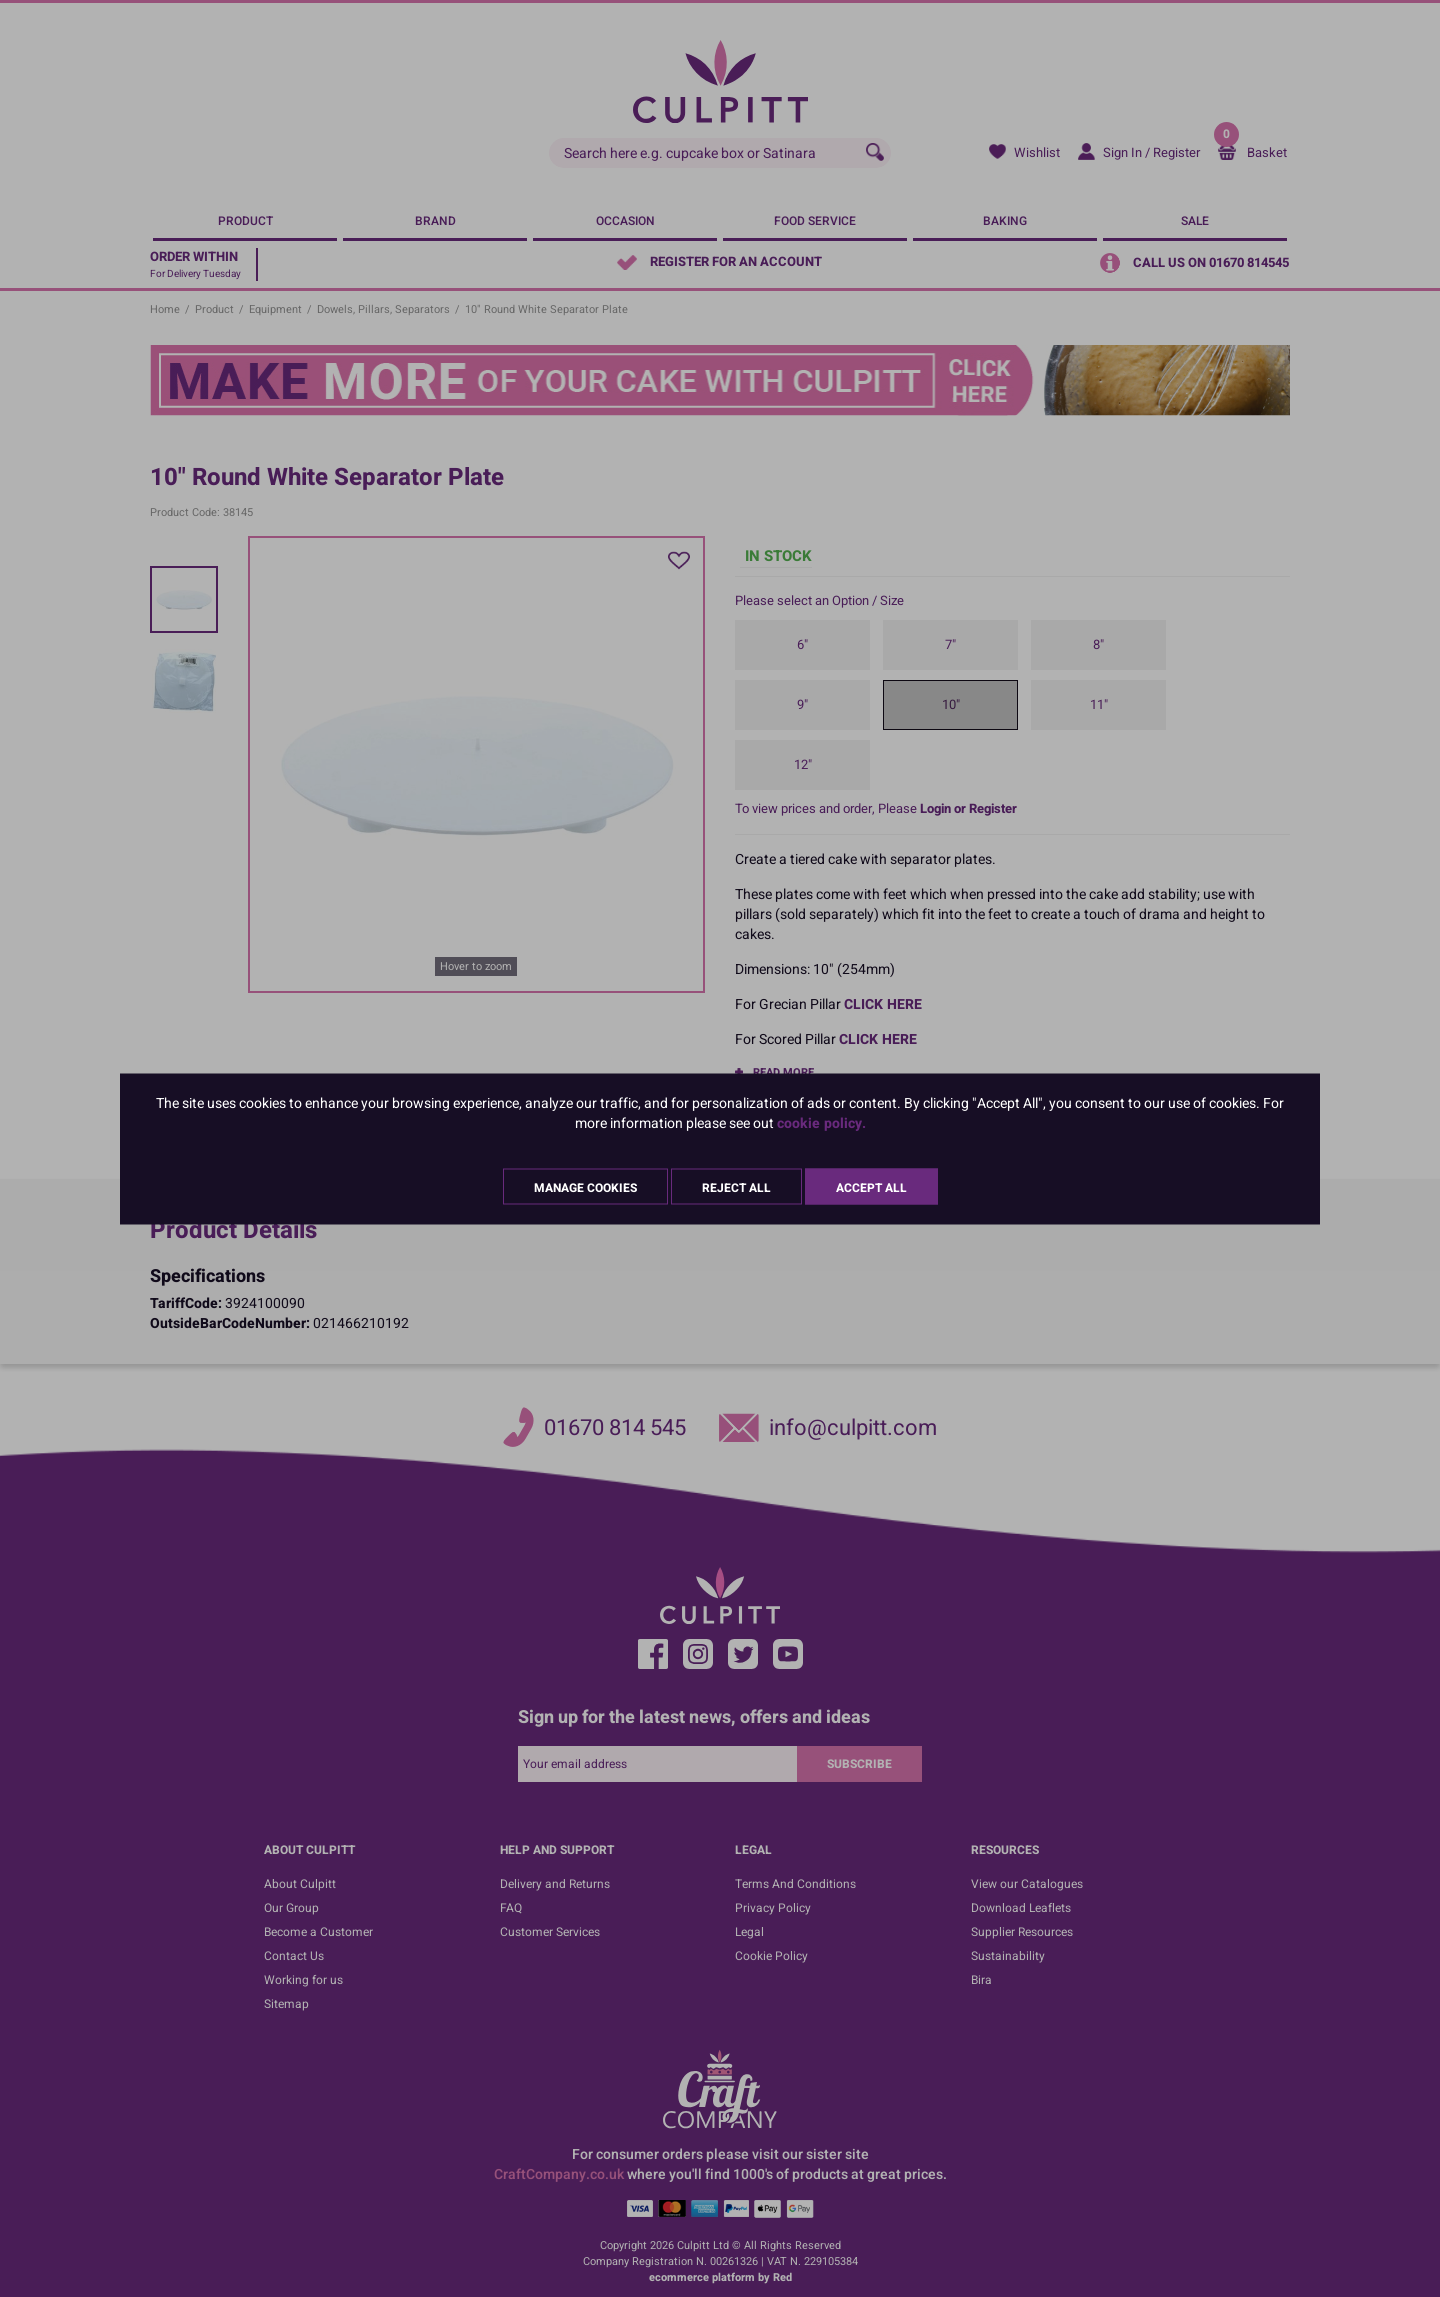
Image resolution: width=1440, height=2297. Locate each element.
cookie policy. (821, 1122)
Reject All (736, 1187)
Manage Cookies (585, 1187)
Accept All (871, 1187)
